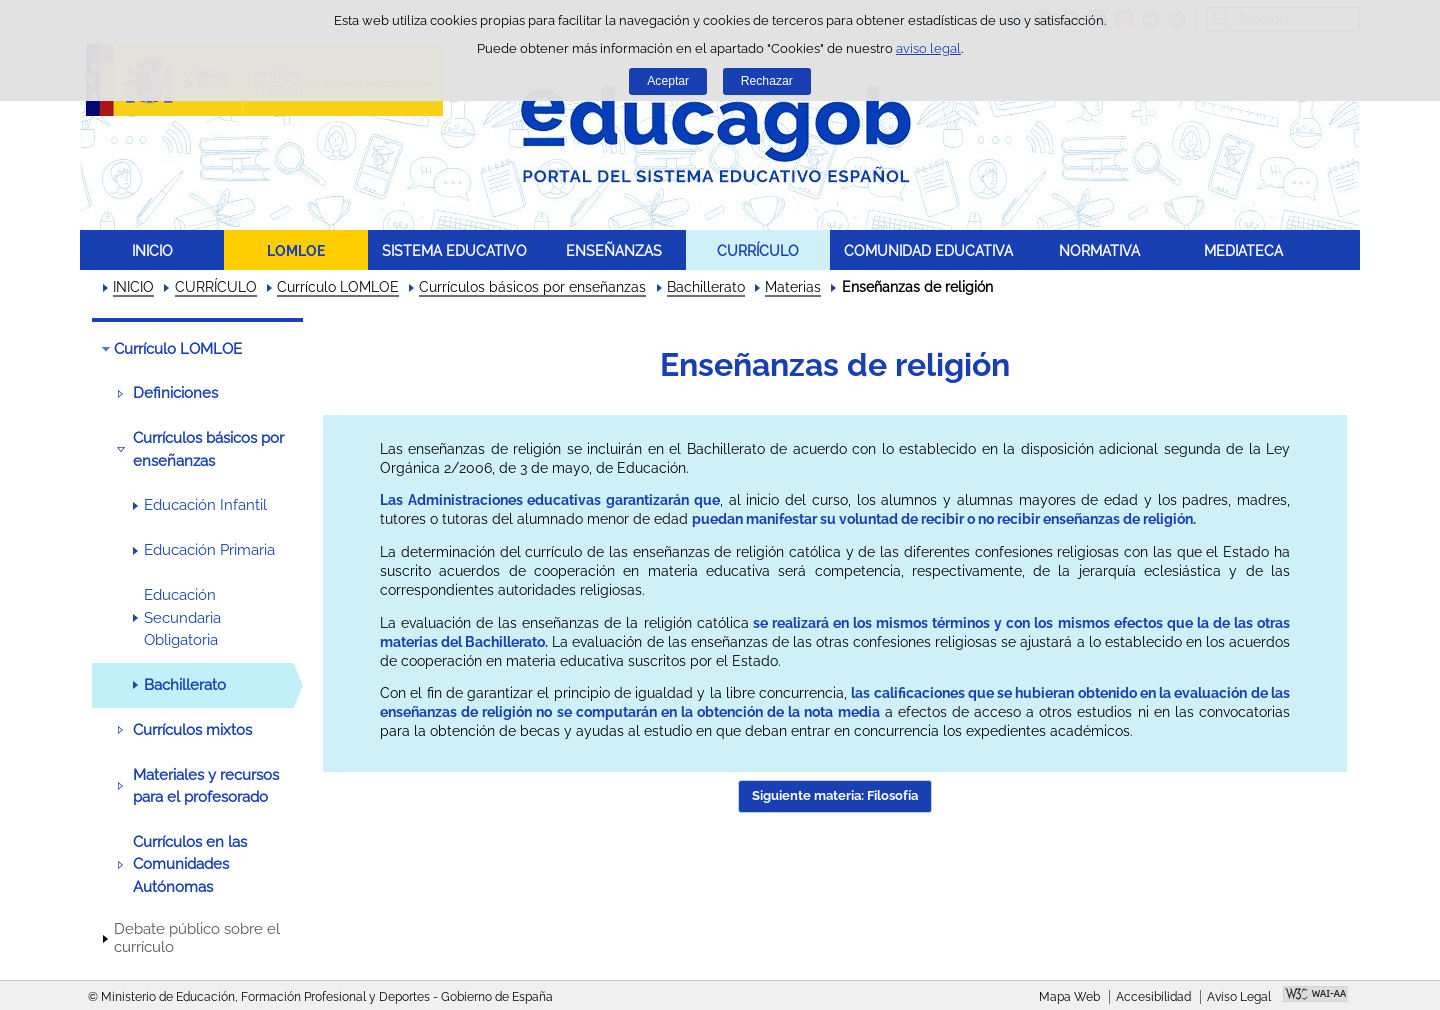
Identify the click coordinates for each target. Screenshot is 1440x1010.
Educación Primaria (209, 550)
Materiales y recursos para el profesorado (206, 786)
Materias (793, 287)
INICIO (152, 250)
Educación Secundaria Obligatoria (182, 617)
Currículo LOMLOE (338, 287)
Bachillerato (706, 287)
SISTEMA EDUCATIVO (454, 250)
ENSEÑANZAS (614, 250)
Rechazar (767, 81)
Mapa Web (1069, 997)
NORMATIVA (1099, 250)
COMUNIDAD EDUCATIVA (928, 250)
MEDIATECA (1243, 250)
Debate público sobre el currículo (197, 938)
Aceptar (668, 81)
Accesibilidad (1153, 997)
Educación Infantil (205, 505)
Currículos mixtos (192, 730)
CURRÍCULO (758, 250)
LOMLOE (296, 250)
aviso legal (928, 48)
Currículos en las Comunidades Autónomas (190, 864)
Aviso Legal (1239, 997)
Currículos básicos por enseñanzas (532, 287)
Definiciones (175, 393)
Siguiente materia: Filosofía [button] (835, 795)
